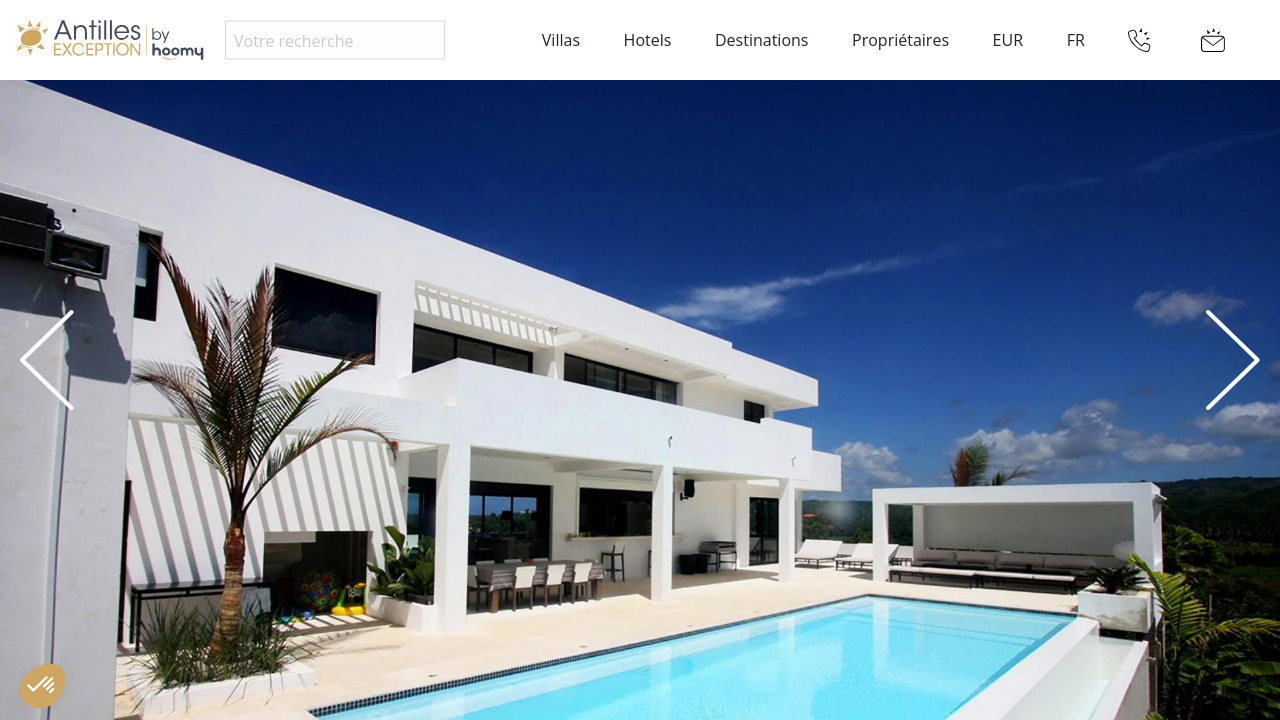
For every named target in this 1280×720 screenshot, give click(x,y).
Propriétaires (900, 40)
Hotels (648, 40)
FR (1076, 40)
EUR (1008, 40)
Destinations (761, 40)
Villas (561, 40)
